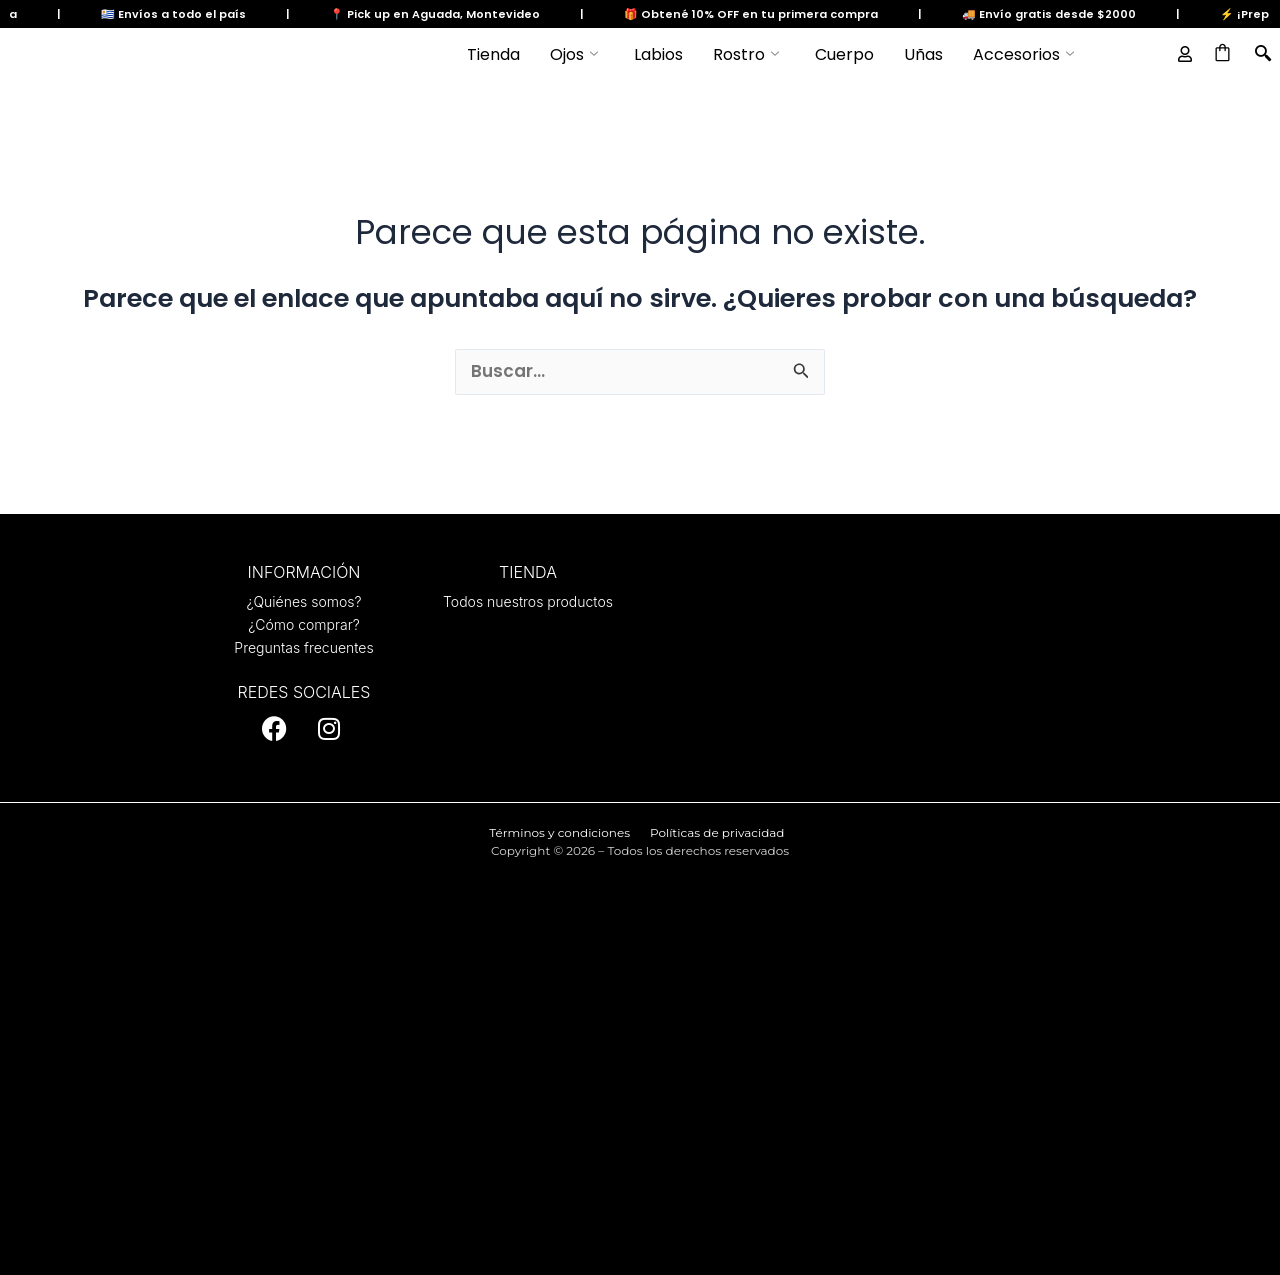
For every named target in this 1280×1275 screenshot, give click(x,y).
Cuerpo (844, 54)
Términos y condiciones (559, 832)
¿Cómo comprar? (303, 624)
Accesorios (1023, 55)
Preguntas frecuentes (303, 647)
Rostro (746, 55)
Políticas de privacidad (717, 832)
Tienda (493, 54)
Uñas (923, 54)
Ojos (574, 55)
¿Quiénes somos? (303, 601)
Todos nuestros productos (528, 601)
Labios (658, 54)
